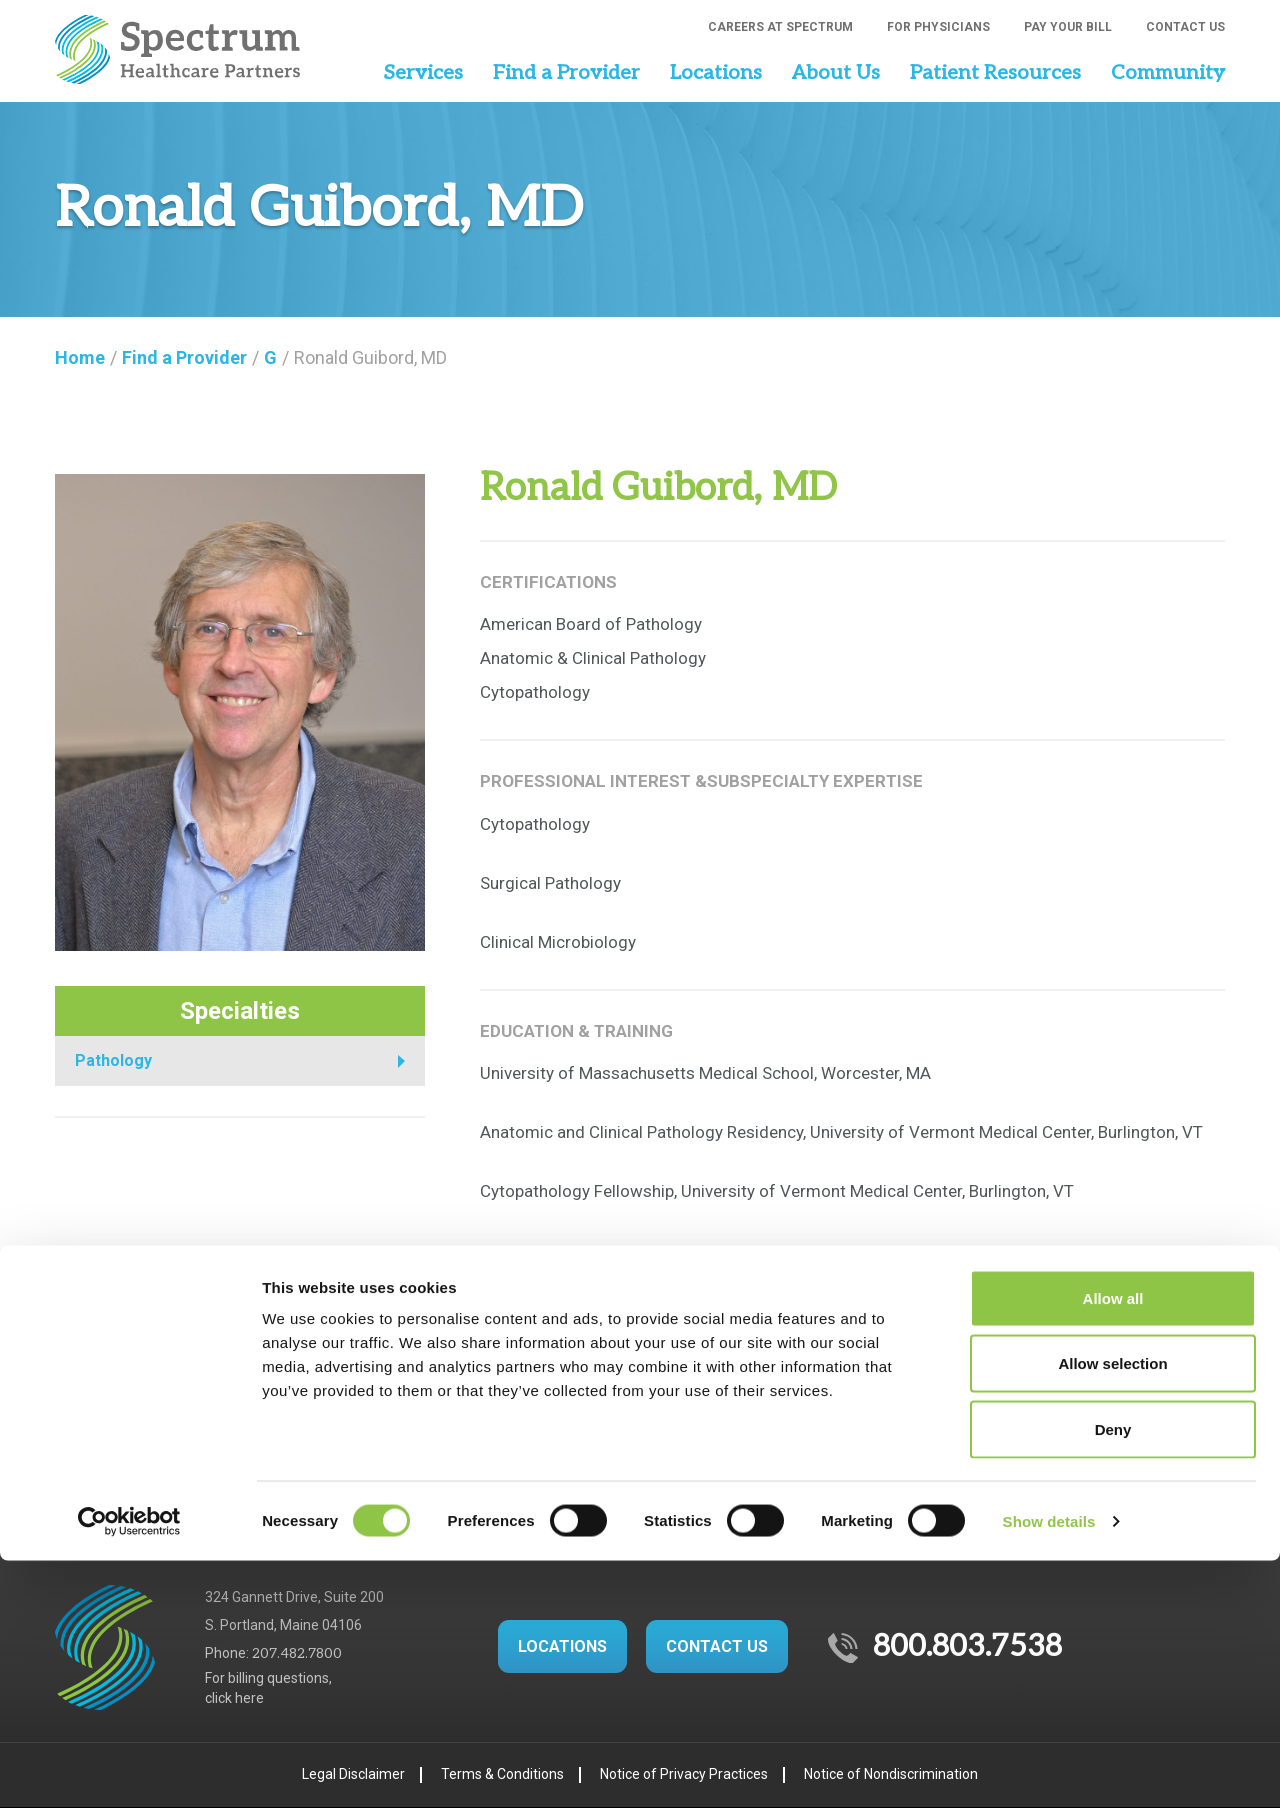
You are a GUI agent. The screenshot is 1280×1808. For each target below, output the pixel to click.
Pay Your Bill (1068, 27)
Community (1168, 73)
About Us (836, 73)
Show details (1049, 1768)
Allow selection (1112, 1611)
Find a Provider (566, 73)
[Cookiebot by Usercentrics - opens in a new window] (129, 1769)
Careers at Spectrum (780, 27)
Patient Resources (995, 73)
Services (423, 73)
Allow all (1113, 1545)
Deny (1113, 1676)
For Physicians (938, 27)
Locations (716, 73)
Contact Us (1185, 27)
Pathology (113, 1060)
